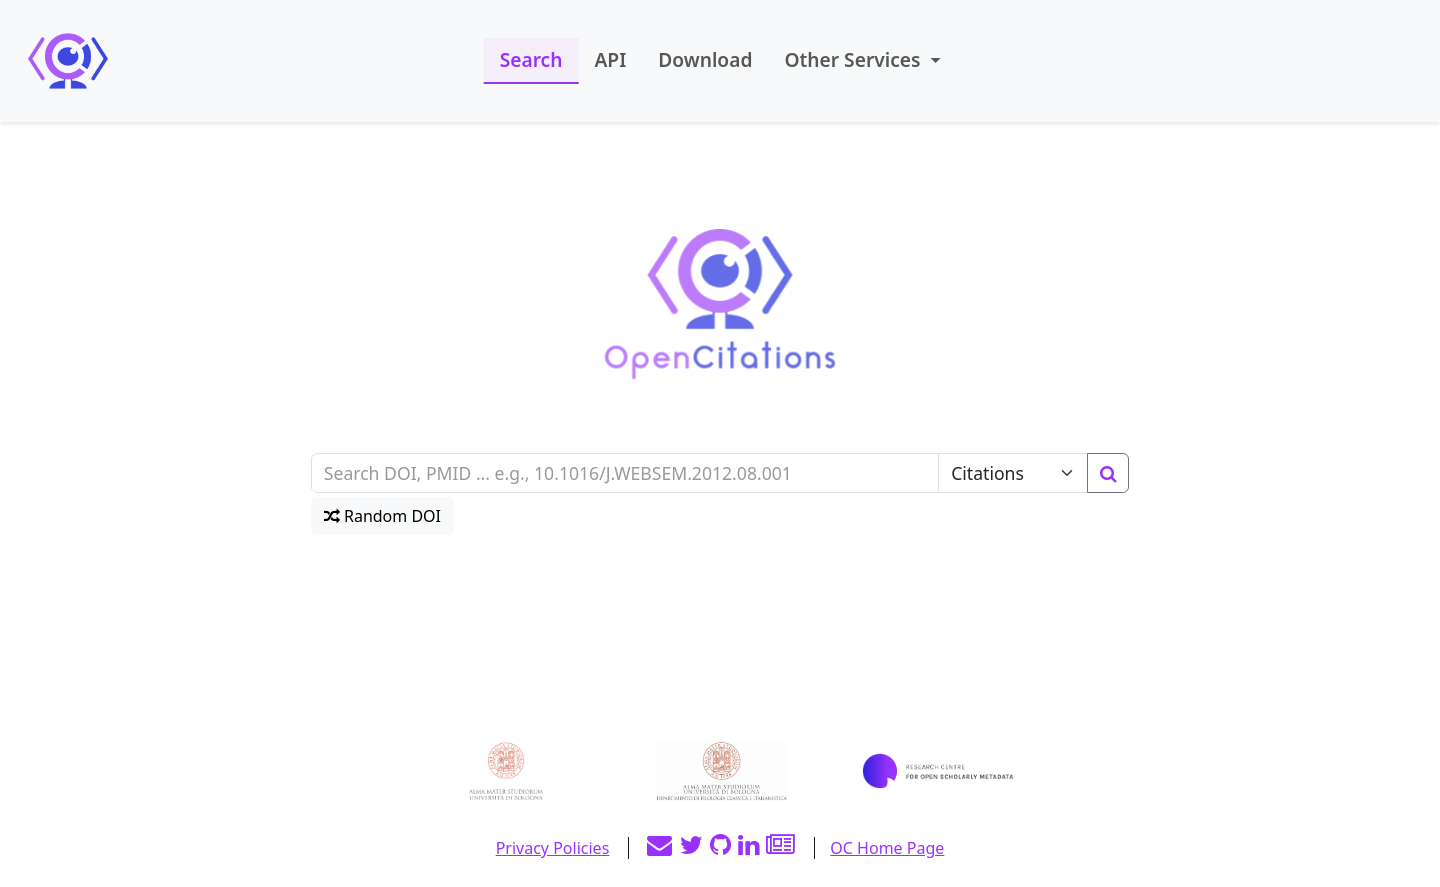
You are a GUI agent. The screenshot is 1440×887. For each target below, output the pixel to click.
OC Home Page (887, 848)
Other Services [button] (854, 59)
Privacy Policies (553, 848)
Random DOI (382, 516)
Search (531, 59)
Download (705, 59)
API (610, 59)
